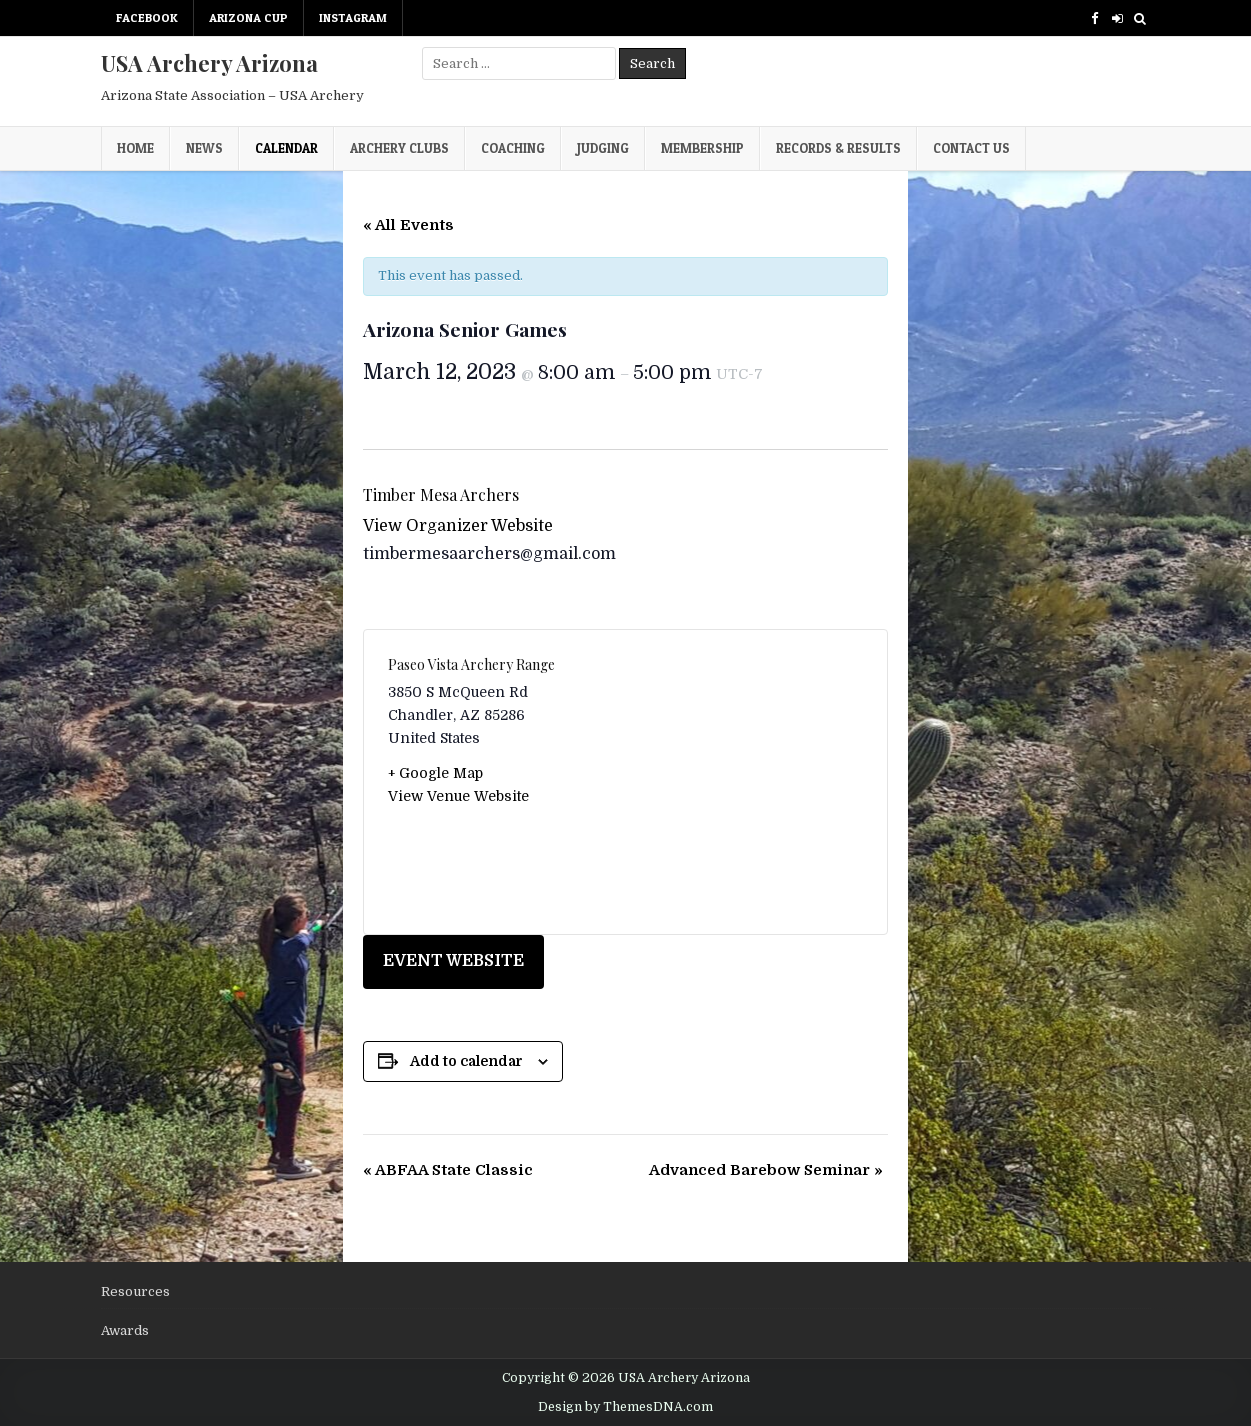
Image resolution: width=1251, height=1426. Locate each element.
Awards (125, 1330)
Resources (135, 1291)
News (204, 148)
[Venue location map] (745, 782)
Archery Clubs (399, 148)
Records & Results (838, 148)
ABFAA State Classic (448, 1170)
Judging (603, 148)
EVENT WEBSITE (453, 961)
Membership (702, 148)
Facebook (147, 17)
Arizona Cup (248, 17)
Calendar (286, 148)
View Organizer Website (458, 526)
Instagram (353, 17)
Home (135, 148)
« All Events (408, 225)
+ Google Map (435, 773)
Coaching (513, 148)
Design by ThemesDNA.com (625, 1407)
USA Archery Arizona (209, 63)
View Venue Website (458, 796)
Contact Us (971, 148)
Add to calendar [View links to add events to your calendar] (466, 1061)
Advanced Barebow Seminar (766, 1170)
